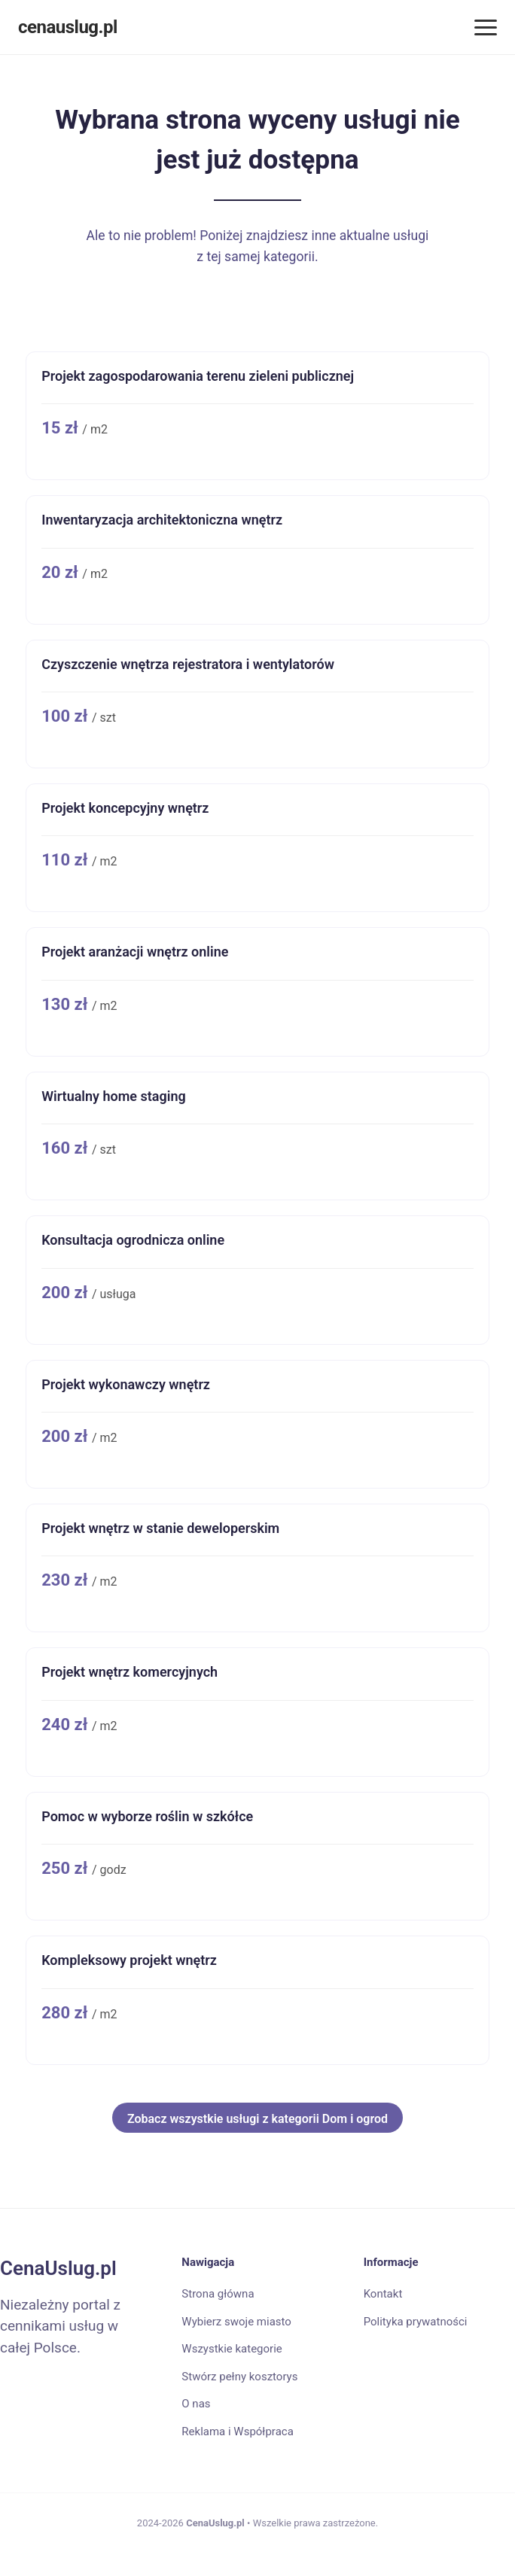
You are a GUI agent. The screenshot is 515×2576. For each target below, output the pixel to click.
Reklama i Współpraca (237, 2431)
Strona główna (217, 2294)
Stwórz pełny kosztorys (239, 2376)
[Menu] (485, 27)
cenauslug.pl (67, 27)
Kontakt (383, 2294)
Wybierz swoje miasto (236, 2321)
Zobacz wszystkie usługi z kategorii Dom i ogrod (257, 2119)
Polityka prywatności (416, 2321)
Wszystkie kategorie (231, 2349)
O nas (195, 2403)
